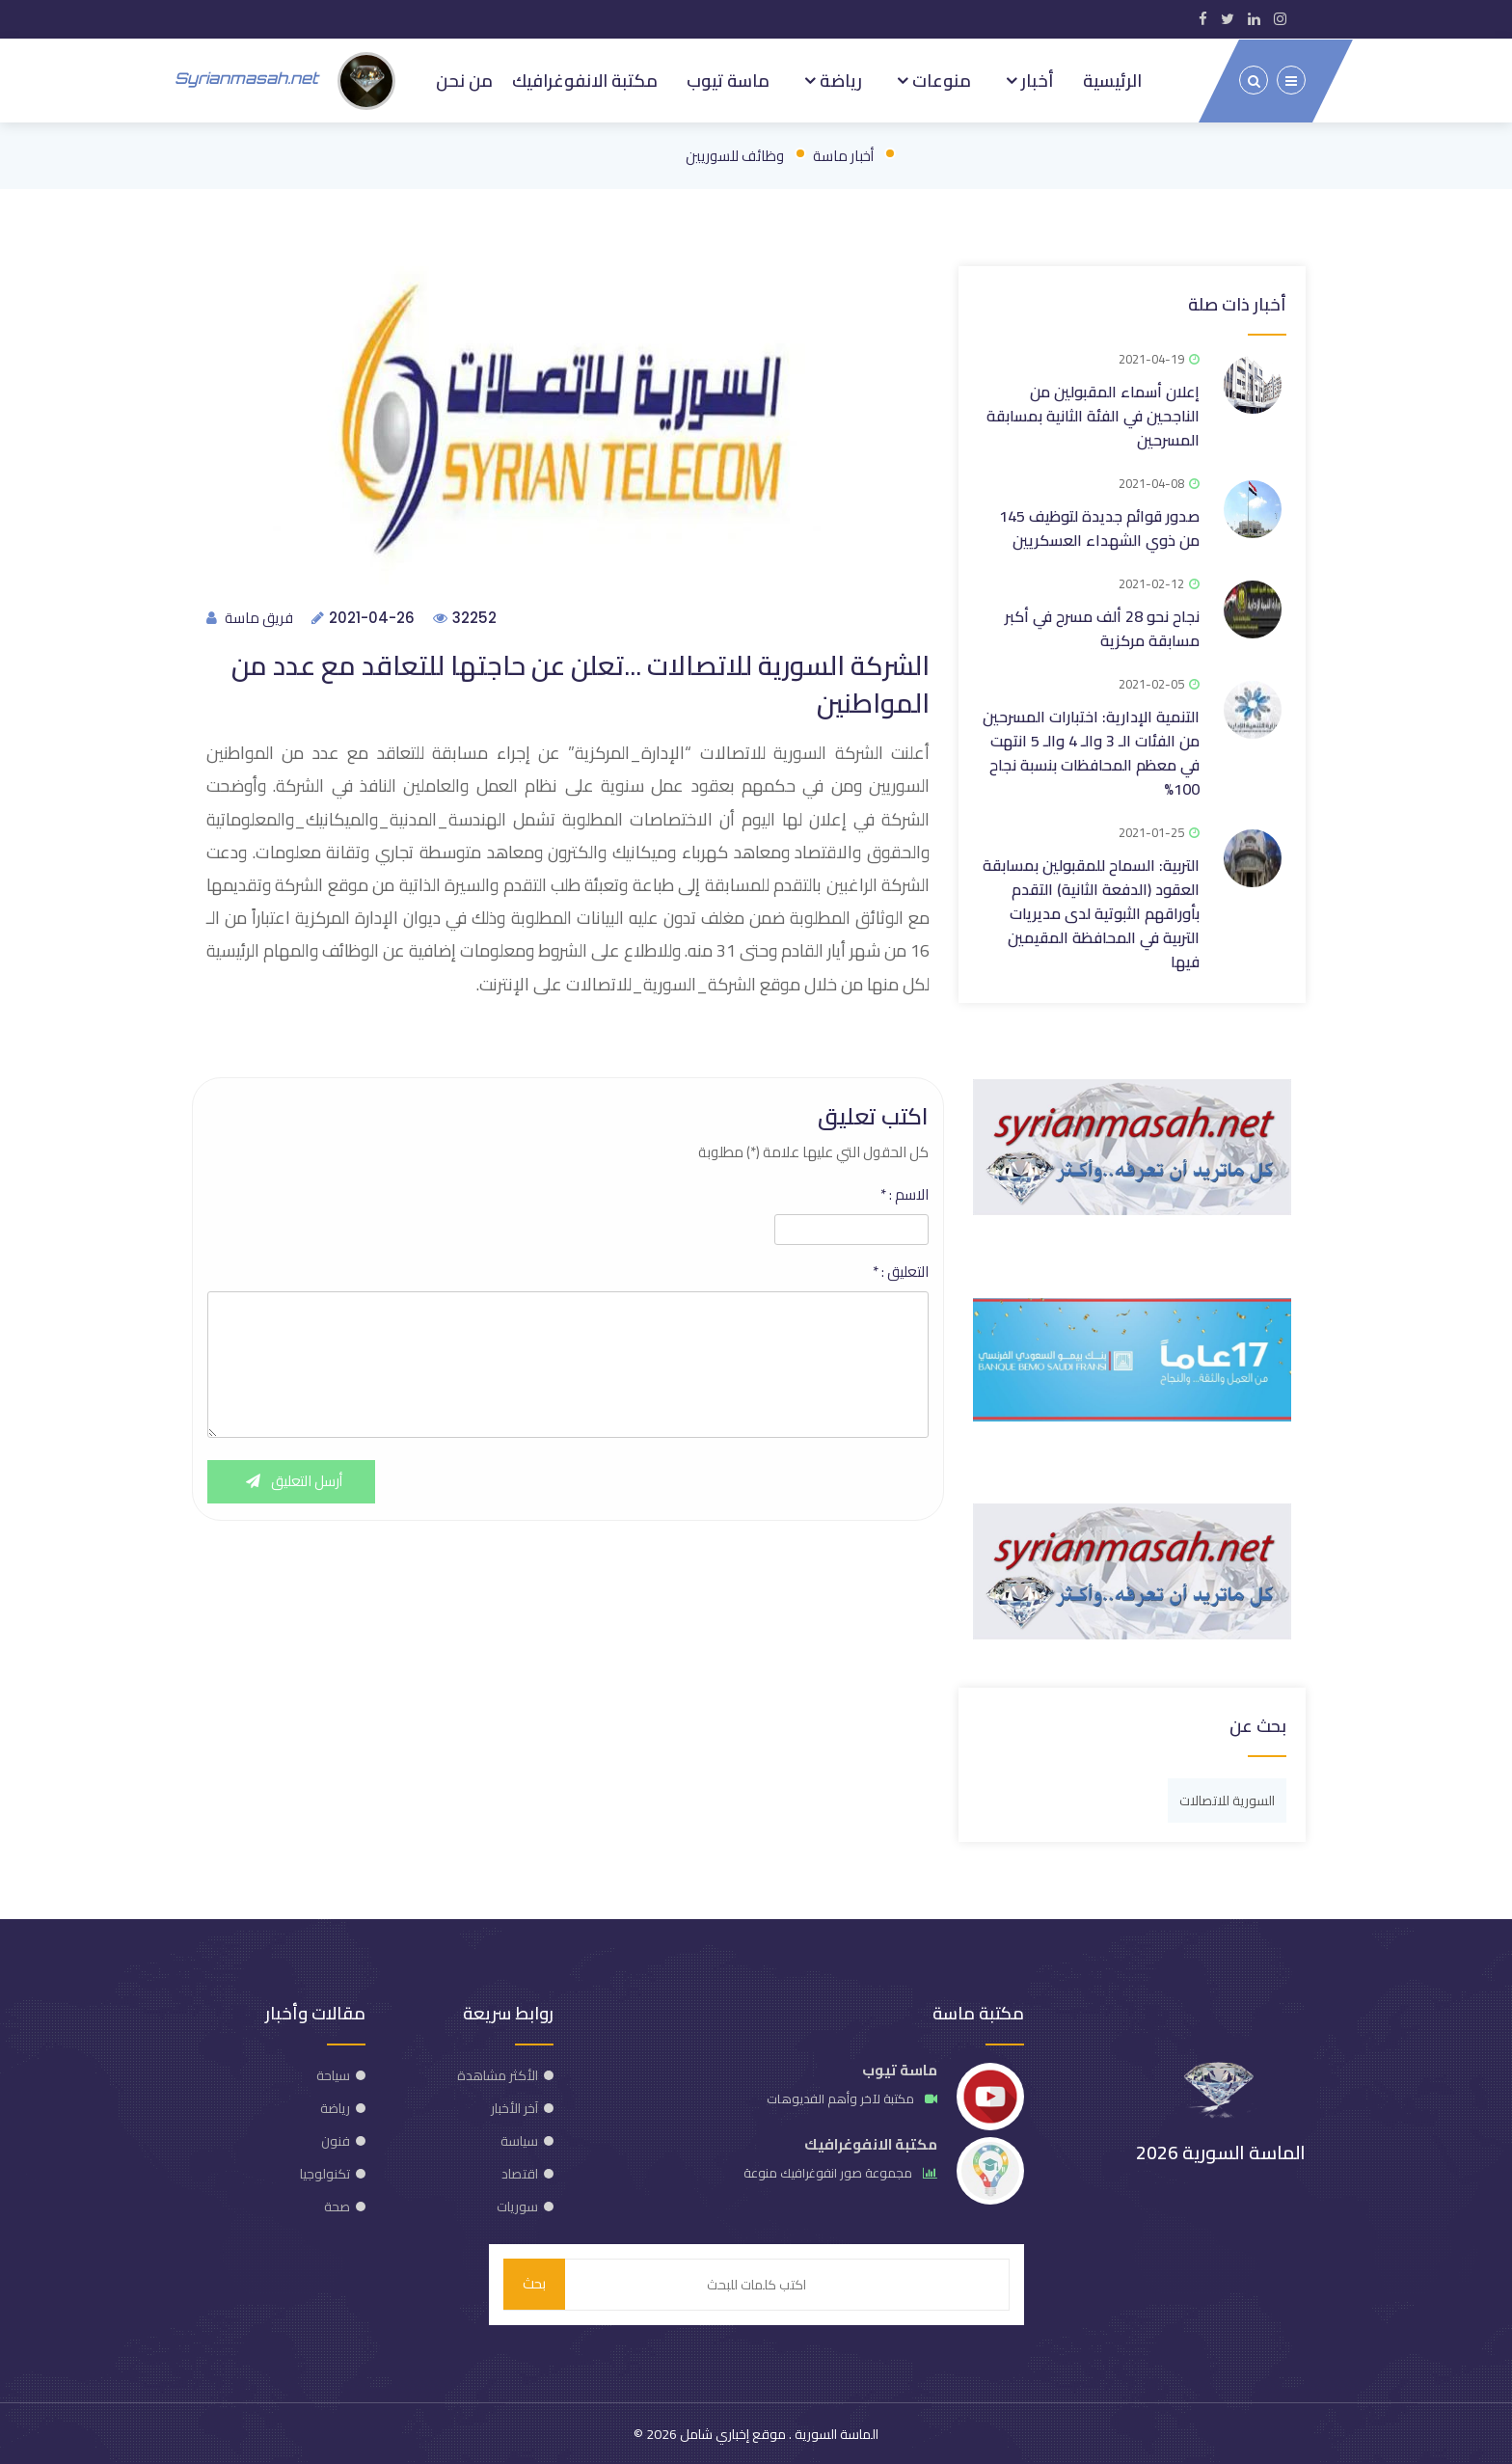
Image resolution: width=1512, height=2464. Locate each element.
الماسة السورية (835, 2433)
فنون (335, 2139)
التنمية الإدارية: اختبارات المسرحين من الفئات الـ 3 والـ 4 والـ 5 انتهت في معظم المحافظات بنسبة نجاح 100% (1091, 750)
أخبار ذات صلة (1237, 302)
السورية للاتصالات (1227, 1798)
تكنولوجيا (325, 2171)
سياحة (333, 2073)
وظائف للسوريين (735, 154)
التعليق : (901, 1272)
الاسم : (904, 1194)
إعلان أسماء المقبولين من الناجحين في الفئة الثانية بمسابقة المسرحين (1093, 413)
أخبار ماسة (843, 154)
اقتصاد (519, 2171)
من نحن (464, 79)
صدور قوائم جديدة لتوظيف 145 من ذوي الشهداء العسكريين (1099, 526)
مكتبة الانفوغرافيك (585, 79)
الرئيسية (1112, 79)
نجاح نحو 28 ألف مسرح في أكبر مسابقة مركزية (1102, 626)
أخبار (1035, 79)
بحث (534, 2283)
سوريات (517, 2204)
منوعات (939, 79)
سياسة (519, 2139)
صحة (337, 2204)
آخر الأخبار (514, 2106)
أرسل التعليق (292, 1482)
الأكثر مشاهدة (497, 2073)
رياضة (839, 79)
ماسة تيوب (728, 79)
